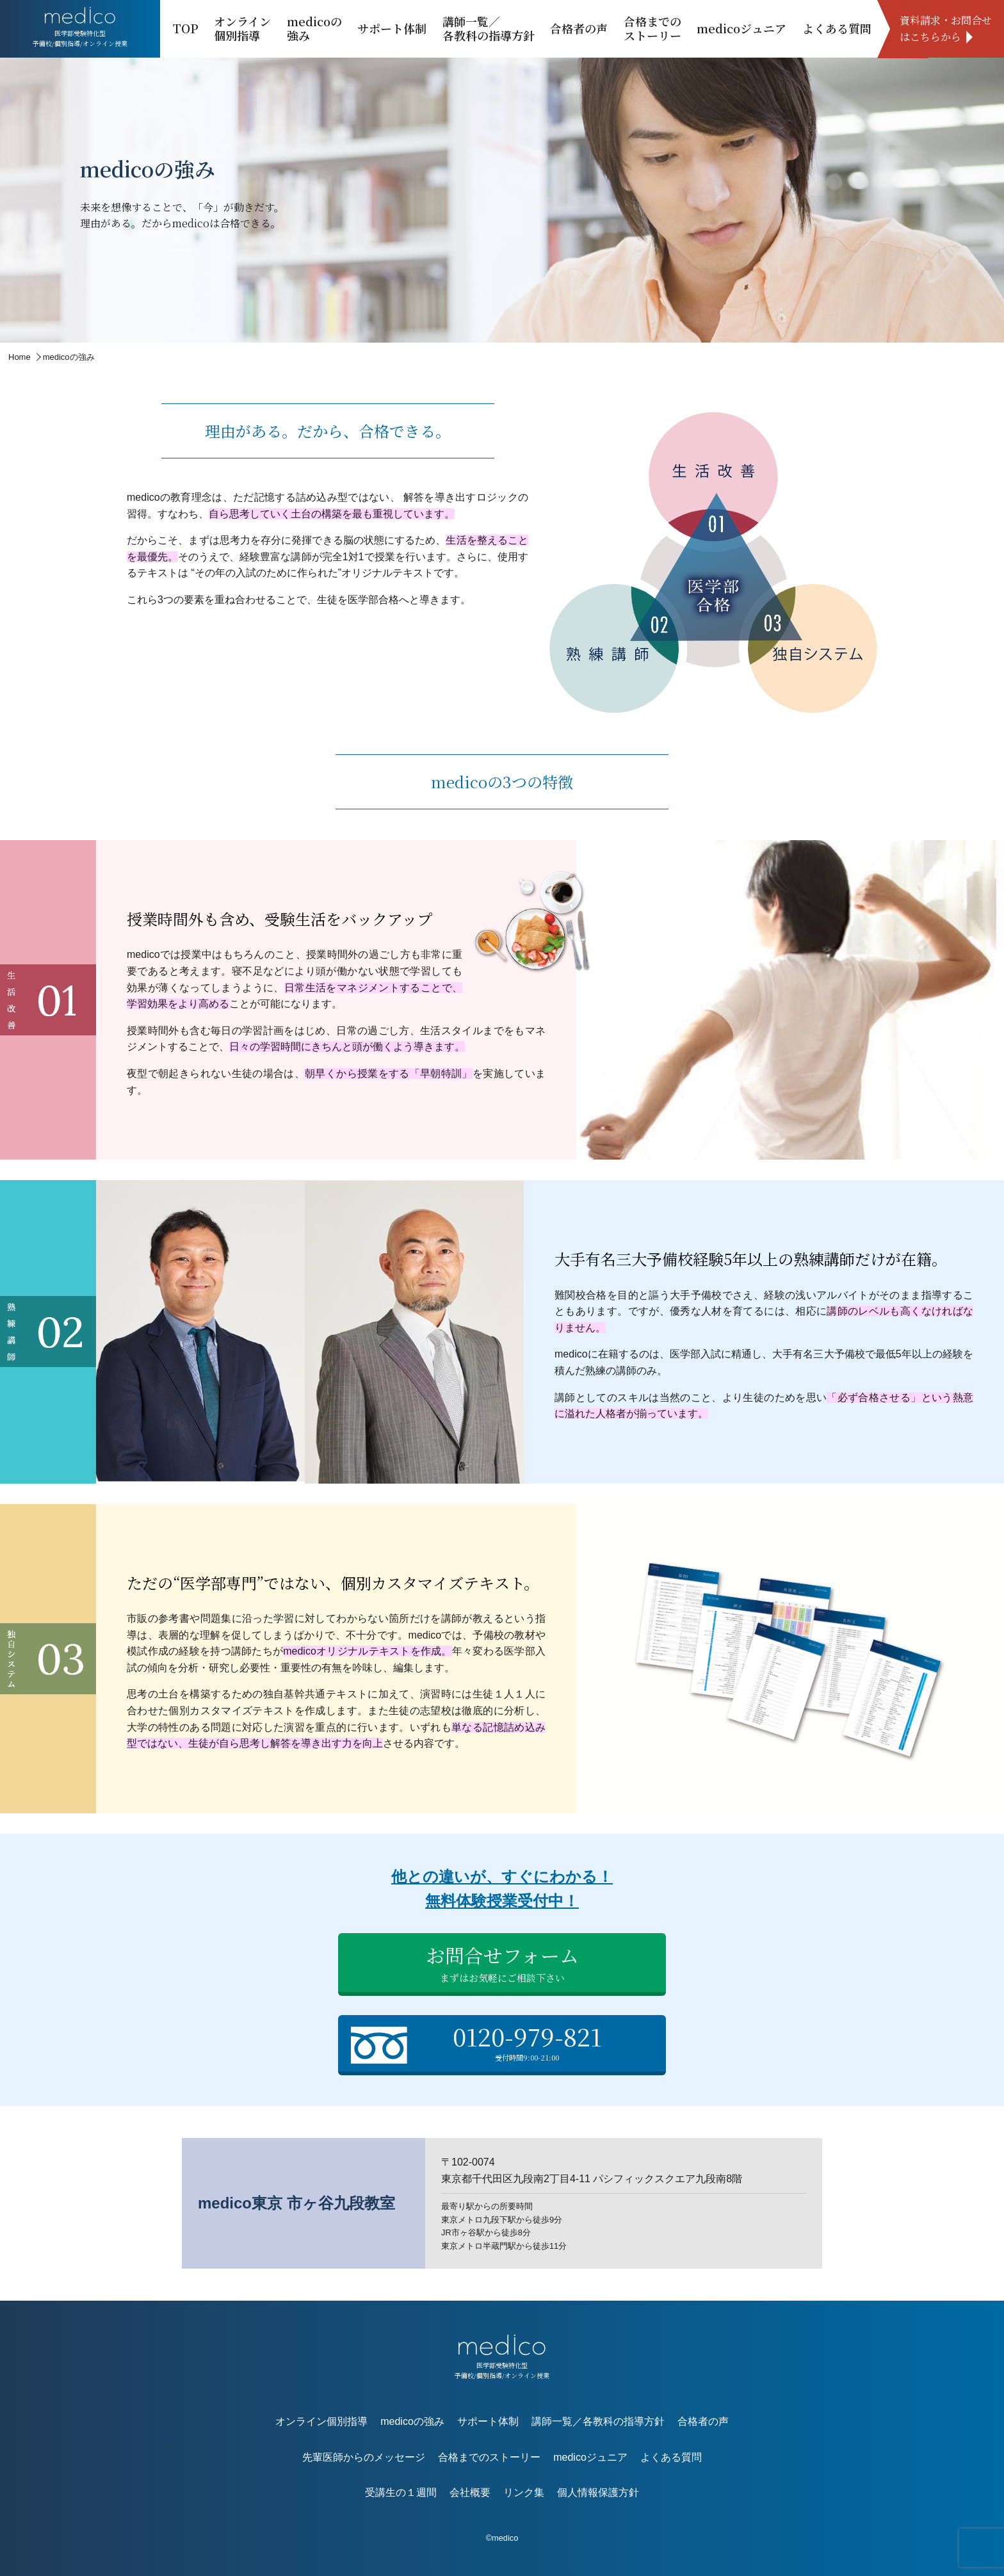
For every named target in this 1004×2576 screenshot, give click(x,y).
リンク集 (523, 2492)
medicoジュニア (741, 28)
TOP (185, 28)
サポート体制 (391, 28)
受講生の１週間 (401, 2492)
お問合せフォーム (502, 1963)
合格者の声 (579, 28)
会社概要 (469, 2492)
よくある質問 (836, 28)
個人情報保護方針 (598, 2492)
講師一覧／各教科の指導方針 (488, 28)
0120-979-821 (505, 2041)
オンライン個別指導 (242, 28)
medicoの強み (314, 28)
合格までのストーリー (652, 28)
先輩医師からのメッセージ (363, 2457)
